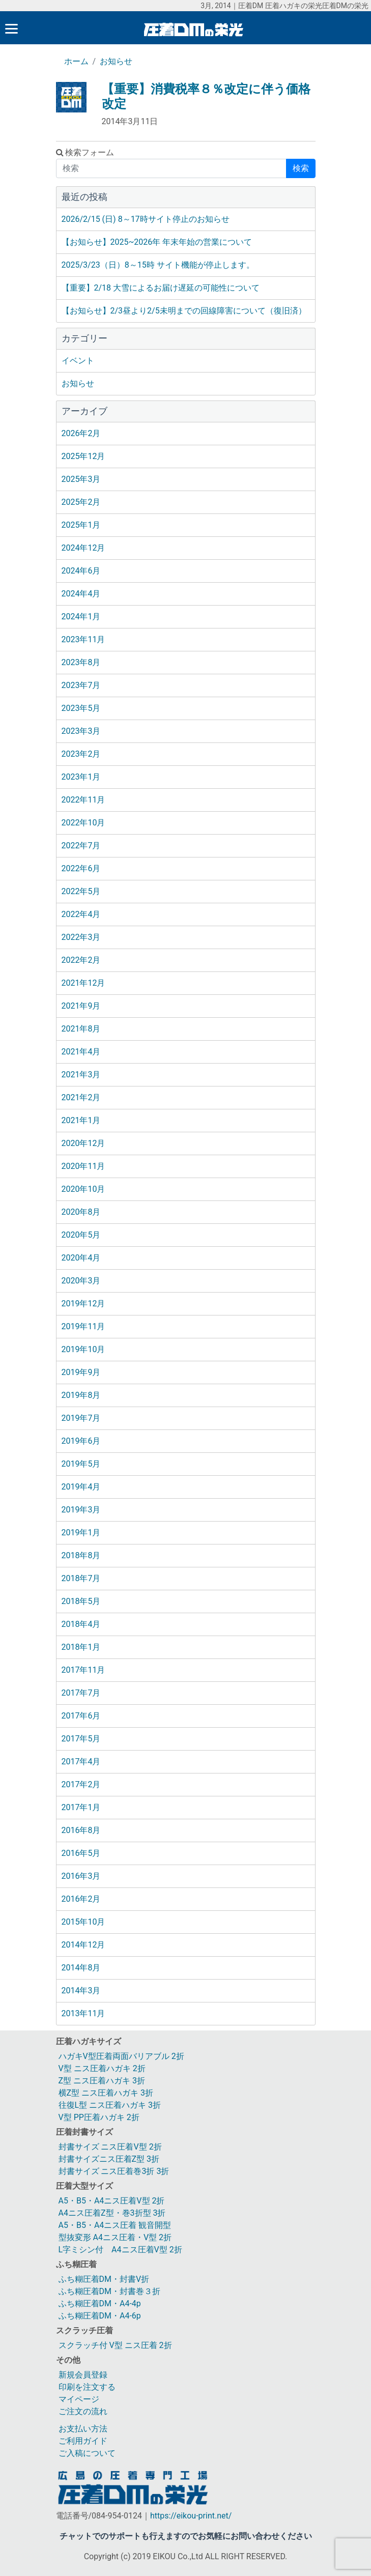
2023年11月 (83, 639)
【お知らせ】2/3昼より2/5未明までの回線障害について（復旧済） (184, 311)
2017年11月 (83, 1670)
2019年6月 (81, 1441)
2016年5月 (81, 1853)
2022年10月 (83, 822)
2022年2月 (81, 960)
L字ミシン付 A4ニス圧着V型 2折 (120, 2249)
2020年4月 (81, 1258)
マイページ (79, 2399)
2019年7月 (81, 1418)
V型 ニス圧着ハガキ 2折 (102, 2068)
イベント (78, 360)
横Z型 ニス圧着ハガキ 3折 (106, 2093)
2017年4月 (81, 1761)
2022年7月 (81, 845)
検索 (301, 168)
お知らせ (116, 61)
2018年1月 (81, 1647)
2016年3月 (81, 1876)
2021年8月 (81, 1029)
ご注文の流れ (83, 2411)
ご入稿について (87, 2453)
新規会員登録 (83, 2375)
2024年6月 (81, 571)
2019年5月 (81, 1464)
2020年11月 (83, 1166)
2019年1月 (81, 1532)
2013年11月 (83, 2013)
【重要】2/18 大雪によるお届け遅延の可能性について (161, 288)
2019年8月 (81, 1395)
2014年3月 (81, 1990)
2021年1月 (81, 1120)
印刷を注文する (87, 2387)
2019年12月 (83, 1303)
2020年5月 (81, 1235)
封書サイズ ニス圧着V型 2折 (110, 2147)
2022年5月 (81, 891)
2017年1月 (81, 1807)
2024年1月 (81, 616)
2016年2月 (81, 1899)
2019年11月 (83, 1326)
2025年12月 (83, 456)
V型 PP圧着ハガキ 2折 (99, 2117)
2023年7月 (81, 685)
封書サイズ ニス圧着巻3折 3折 (114, 2171)
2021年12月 (83, 983)
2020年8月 (81, 1212)
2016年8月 (81, 1830)
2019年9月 (81, 1372)
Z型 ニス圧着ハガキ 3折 (102, 2080)
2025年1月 (81, 525)
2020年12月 (83, 1143)
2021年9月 (81, 1006)
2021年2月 (81, 1097)
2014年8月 (81, 1967)
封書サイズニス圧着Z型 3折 (109, 2159)
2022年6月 (81, 868)
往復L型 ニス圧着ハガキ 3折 (110, 2105)
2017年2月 (81, 1784)
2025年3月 (81, 479)
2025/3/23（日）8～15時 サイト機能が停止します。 (158, 265)
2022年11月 (83, 800)
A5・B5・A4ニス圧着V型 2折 (112, 2201)
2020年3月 (81, 1280)
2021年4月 (81, 1051)
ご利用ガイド (83, 2441)
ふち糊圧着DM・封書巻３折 (109, 2291)
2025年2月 (81, 502)
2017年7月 (81, 1693)
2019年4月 (81, 1487)
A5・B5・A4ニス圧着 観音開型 (115, 2225)
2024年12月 (83, 548)
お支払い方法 (83, 2429)
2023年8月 (81, 662)
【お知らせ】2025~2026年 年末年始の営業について (157, 242)
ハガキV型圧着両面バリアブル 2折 (121, 2056)
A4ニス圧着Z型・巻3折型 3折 (112, 2213)
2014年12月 (83, 1945)
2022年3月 (81, 937)
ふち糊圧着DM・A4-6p (100, 2316)
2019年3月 (81, 1509)
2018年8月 (81, 1555)
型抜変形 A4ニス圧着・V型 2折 (115, 2237)
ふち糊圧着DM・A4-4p (100, 2303)
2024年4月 (81, 593)
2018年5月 (81, 1601)
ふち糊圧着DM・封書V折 (104, 2279)
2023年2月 (81, 754)
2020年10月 (83, 1189)
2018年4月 (81, 1624)
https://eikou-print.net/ (191, 2516)
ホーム (76, 61)
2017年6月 (81, 1716)
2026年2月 (81, 433)
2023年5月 (81, 708)
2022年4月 (81, 914)
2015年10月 (83, 1922)
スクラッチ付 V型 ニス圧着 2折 (115, 2345)
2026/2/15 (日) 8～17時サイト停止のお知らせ (146, 219)
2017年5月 (81, 1738)
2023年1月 (81, 777)
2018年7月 (81, 1578)
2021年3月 (81, 1074)
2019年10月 (83, 1349)
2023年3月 (81, 731)
